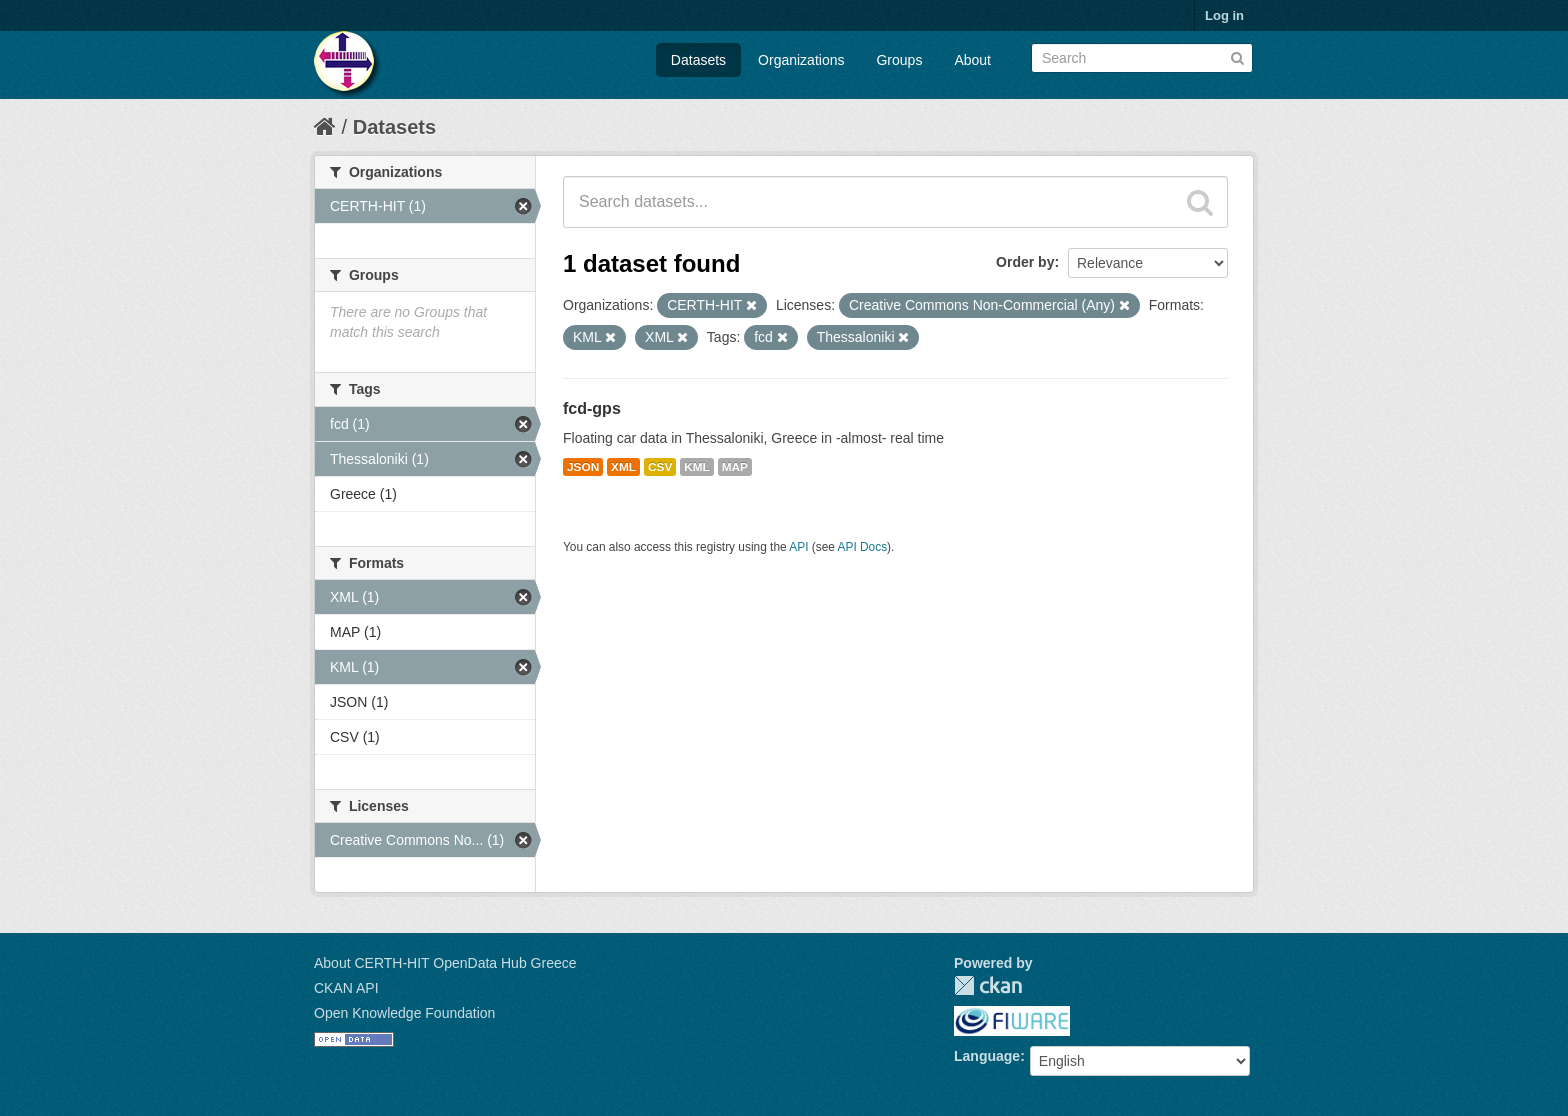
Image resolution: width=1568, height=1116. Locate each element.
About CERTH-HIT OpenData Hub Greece (445, 963)
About (972, 60)
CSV (660, 467)
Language (987, 1056)
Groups (899, 60)
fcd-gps (592, 408)
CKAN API (346, 988)
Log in (1224, 15)
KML (697, 467)
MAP (735, 467)
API (798, 547)
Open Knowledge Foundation (404, 1013)
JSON (583, 467)
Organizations (801, 60)
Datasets (698, 60)
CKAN (988, 985)
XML (623, 467)
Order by (1025, 262)
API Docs (863, 547)
